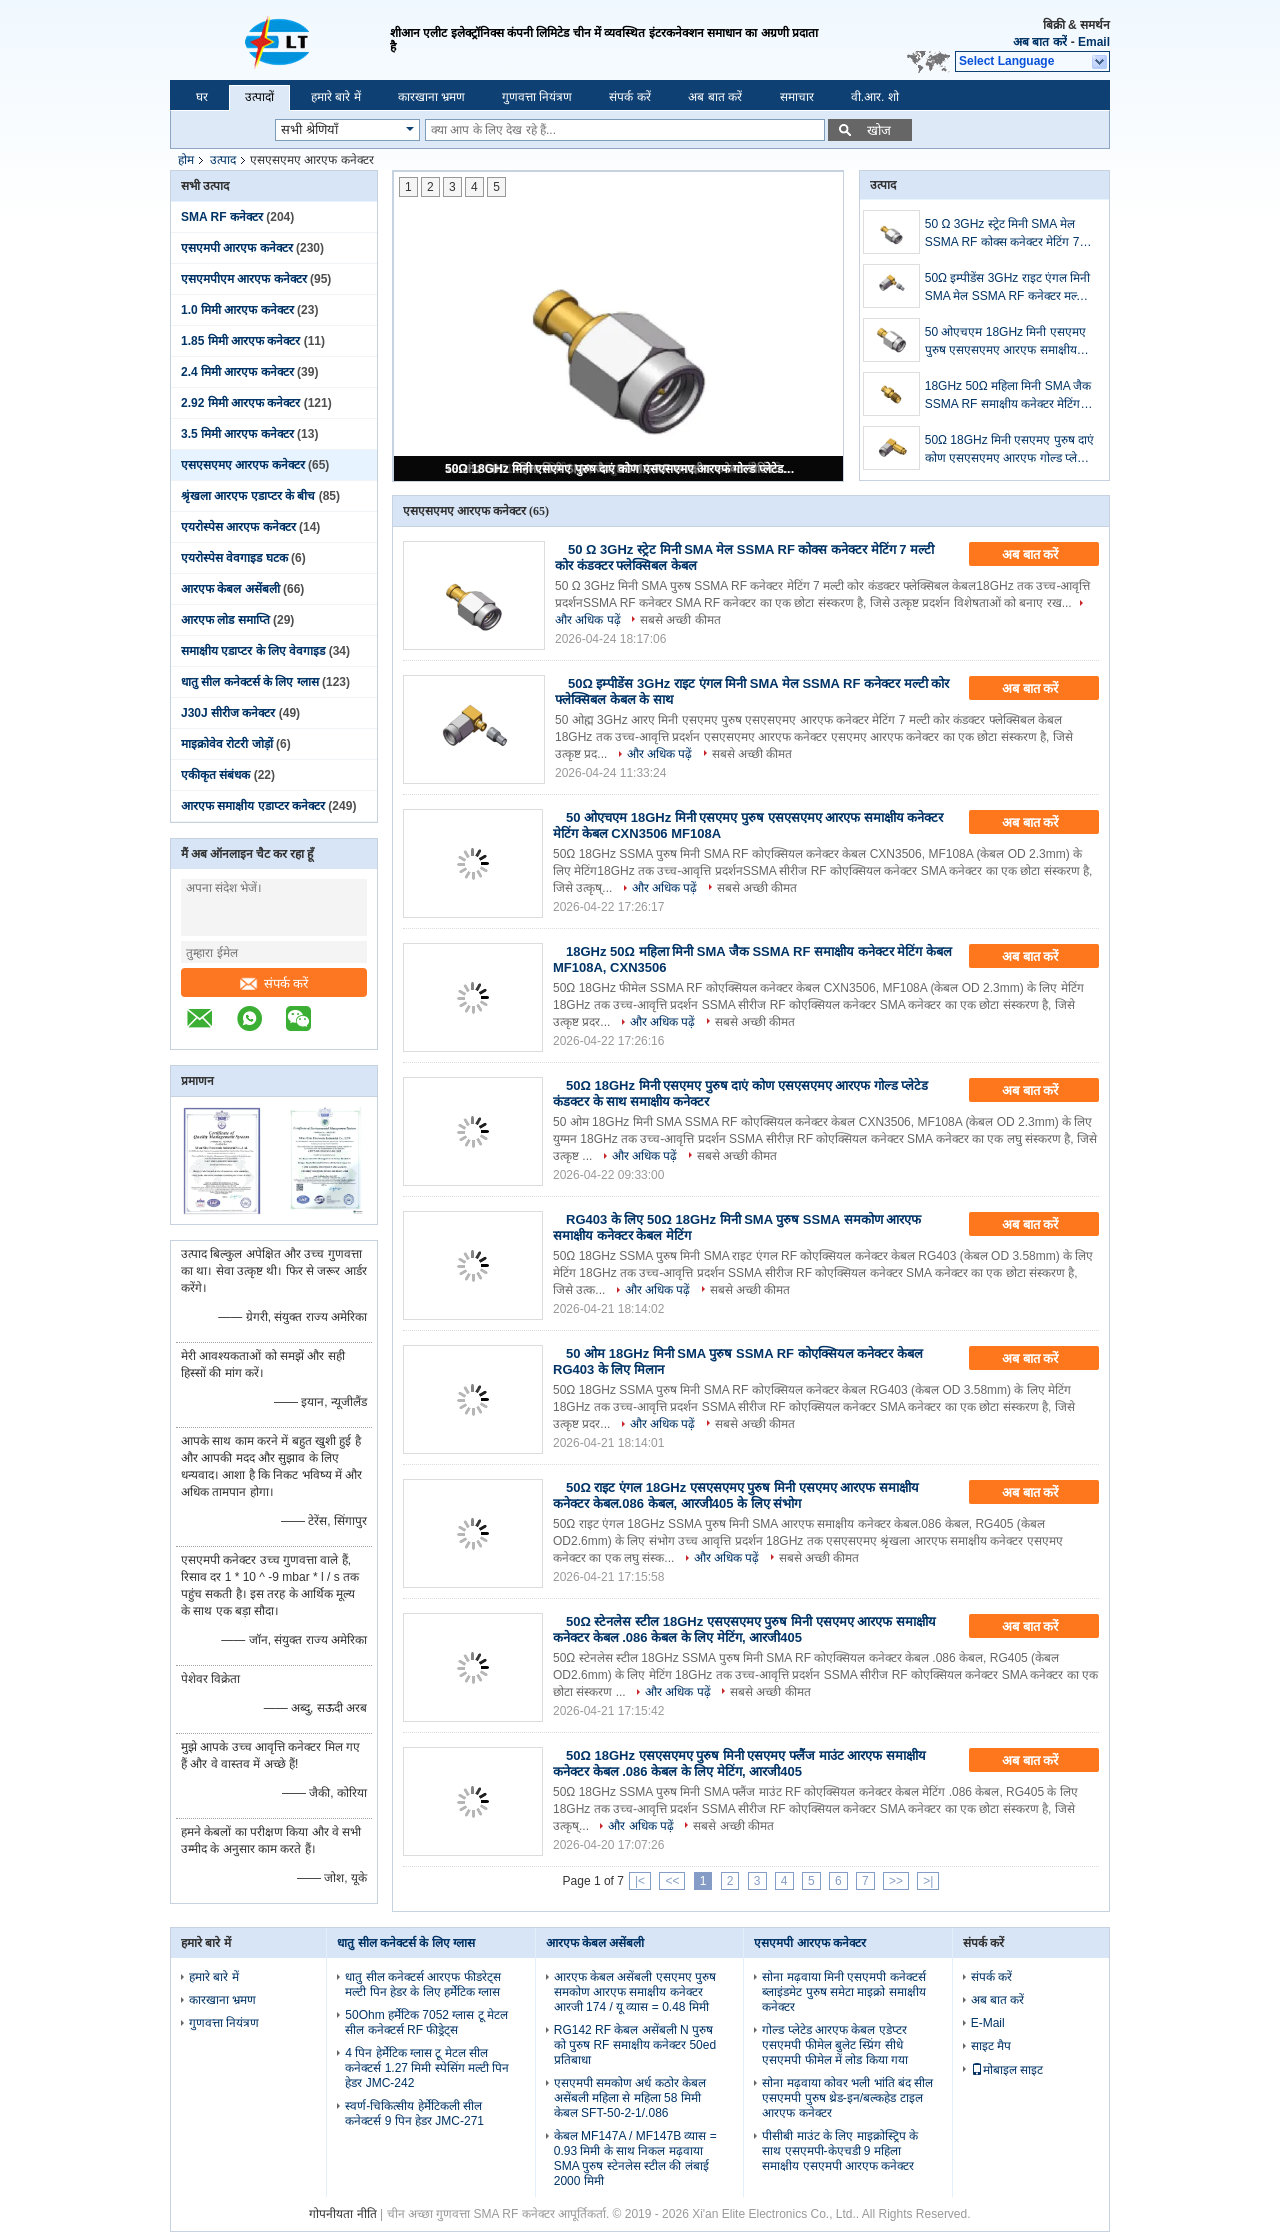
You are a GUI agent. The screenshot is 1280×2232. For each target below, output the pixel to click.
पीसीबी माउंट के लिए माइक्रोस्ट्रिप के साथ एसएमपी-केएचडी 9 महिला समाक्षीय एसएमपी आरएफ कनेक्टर (840, 2151)
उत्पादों (259, 97)
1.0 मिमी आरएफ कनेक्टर (237, 310)
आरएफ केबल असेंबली (230, 589)
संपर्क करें (629, 97)
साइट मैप (991, 2046)
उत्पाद (223, 160)
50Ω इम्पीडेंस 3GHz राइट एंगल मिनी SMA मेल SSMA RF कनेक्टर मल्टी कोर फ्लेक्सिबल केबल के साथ (1008, 288)
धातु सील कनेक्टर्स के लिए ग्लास (250, 682)
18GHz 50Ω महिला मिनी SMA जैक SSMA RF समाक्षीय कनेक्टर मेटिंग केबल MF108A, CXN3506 (1008, 396)
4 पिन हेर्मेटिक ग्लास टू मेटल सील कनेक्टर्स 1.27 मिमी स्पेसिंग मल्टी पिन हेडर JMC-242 (427, 2068)
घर (202, 97)
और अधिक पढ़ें (660, 754)
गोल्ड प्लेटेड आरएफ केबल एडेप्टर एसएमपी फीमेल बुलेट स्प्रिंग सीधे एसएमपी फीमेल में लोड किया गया (835, 2045)
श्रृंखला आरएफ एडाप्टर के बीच (248, 496)
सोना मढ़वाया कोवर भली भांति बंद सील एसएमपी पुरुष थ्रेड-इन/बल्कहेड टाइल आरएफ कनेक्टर (847, 2098)
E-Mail (988, 2023)
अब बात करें (1040, 42)
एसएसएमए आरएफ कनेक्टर (243, 465)
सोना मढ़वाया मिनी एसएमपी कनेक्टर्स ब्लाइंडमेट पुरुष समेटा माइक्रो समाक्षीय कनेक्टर (843, 1992)
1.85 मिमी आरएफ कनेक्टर (240, 341)
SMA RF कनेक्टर (222, 217)
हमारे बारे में (336, 97)
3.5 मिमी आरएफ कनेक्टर (237, 434)
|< (640, 1881)
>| (928, 1881)
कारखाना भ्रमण (431, 97)
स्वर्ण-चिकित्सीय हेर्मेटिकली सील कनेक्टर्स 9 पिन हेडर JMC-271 (414, 2113)
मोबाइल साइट (1007, 2070)
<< (672, 1881)
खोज (879, 130)
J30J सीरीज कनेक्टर (228, 713)
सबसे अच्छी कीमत (680, 620)
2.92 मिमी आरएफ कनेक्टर (240, 403)
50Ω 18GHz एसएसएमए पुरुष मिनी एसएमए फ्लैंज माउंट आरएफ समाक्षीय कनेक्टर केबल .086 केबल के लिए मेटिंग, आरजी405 (739, 1763)
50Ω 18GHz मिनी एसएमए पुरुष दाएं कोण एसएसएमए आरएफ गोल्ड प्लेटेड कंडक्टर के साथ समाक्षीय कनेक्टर (620, 469)
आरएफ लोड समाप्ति (225, 620)
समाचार (797, 97)
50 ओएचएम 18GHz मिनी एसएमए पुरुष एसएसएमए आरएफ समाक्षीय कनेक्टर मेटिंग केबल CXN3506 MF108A (1005, 342)
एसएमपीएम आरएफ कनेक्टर (244, 279)
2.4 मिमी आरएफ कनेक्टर (237, 372)
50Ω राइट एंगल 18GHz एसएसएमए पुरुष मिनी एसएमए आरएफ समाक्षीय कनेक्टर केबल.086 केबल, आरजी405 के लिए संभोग (736, 1495)
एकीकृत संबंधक (215, 775)
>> (896, 1881)
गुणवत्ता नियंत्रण (537, 97)
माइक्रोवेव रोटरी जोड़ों (227, 744)
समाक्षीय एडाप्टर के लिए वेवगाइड (253, 651)
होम (186, 160)
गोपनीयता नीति (342, 2214)
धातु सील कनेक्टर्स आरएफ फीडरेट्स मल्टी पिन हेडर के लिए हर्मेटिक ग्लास (422, 1984)
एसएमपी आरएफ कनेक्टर (237, 248)
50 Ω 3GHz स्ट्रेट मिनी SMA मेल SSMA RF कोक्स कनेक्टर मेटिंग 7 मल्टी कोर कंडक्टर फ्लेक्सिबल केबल (1002, 234)
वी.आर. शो (875, 97)
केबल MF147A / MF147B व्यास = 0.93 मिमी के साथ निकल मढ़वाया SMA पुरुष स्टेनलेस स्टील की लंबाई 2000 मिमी (635, 2158)
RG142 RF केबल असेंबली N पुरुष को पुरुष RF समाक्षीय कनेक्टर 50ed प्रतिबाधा (635, 2045)
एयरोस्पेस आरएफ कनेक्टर (238, 527)
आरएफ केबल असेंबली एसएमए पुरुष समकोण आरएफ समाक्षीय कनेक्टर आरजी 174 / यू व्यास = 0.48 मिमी (635, 1992)
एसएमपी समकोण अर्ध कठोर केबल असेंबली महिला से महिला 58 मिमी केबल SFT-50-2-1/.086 (630, 2098)
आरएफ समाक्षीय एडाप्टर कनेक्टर (253, 806)
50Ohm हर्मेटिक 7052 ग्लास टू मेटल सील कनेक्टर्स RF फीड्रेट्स (426, 2022)
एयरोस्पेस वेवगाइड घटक (234, 558)
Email (1094, 42)
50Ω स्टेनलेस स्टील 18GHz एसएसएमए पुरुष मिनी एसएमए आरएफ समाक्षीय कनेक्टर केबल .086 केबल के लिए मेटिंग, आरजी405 (744, 1629)
